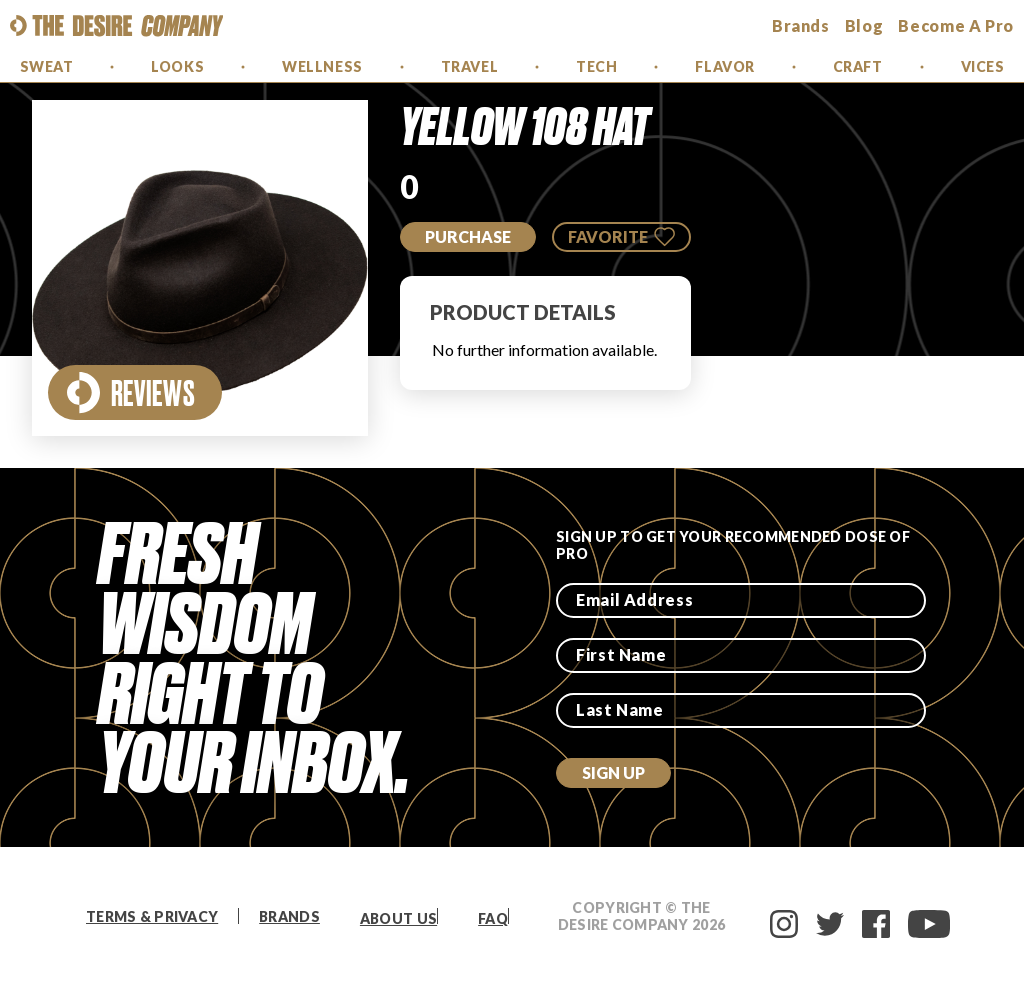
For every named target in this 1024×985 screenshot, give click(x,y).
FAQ (493, 918)
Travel (469, 66)
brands (801, 25)
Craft (858, 66)
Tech (596, 66)
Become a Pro (956, 25)
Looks (177, 66)
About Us (398, 918)
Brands (289, 916)
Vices (983, 66)
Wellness (322, 66)
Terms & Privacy (152, 916)
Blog (864, 25)
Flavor (724, 66)
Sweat (47, 66)
